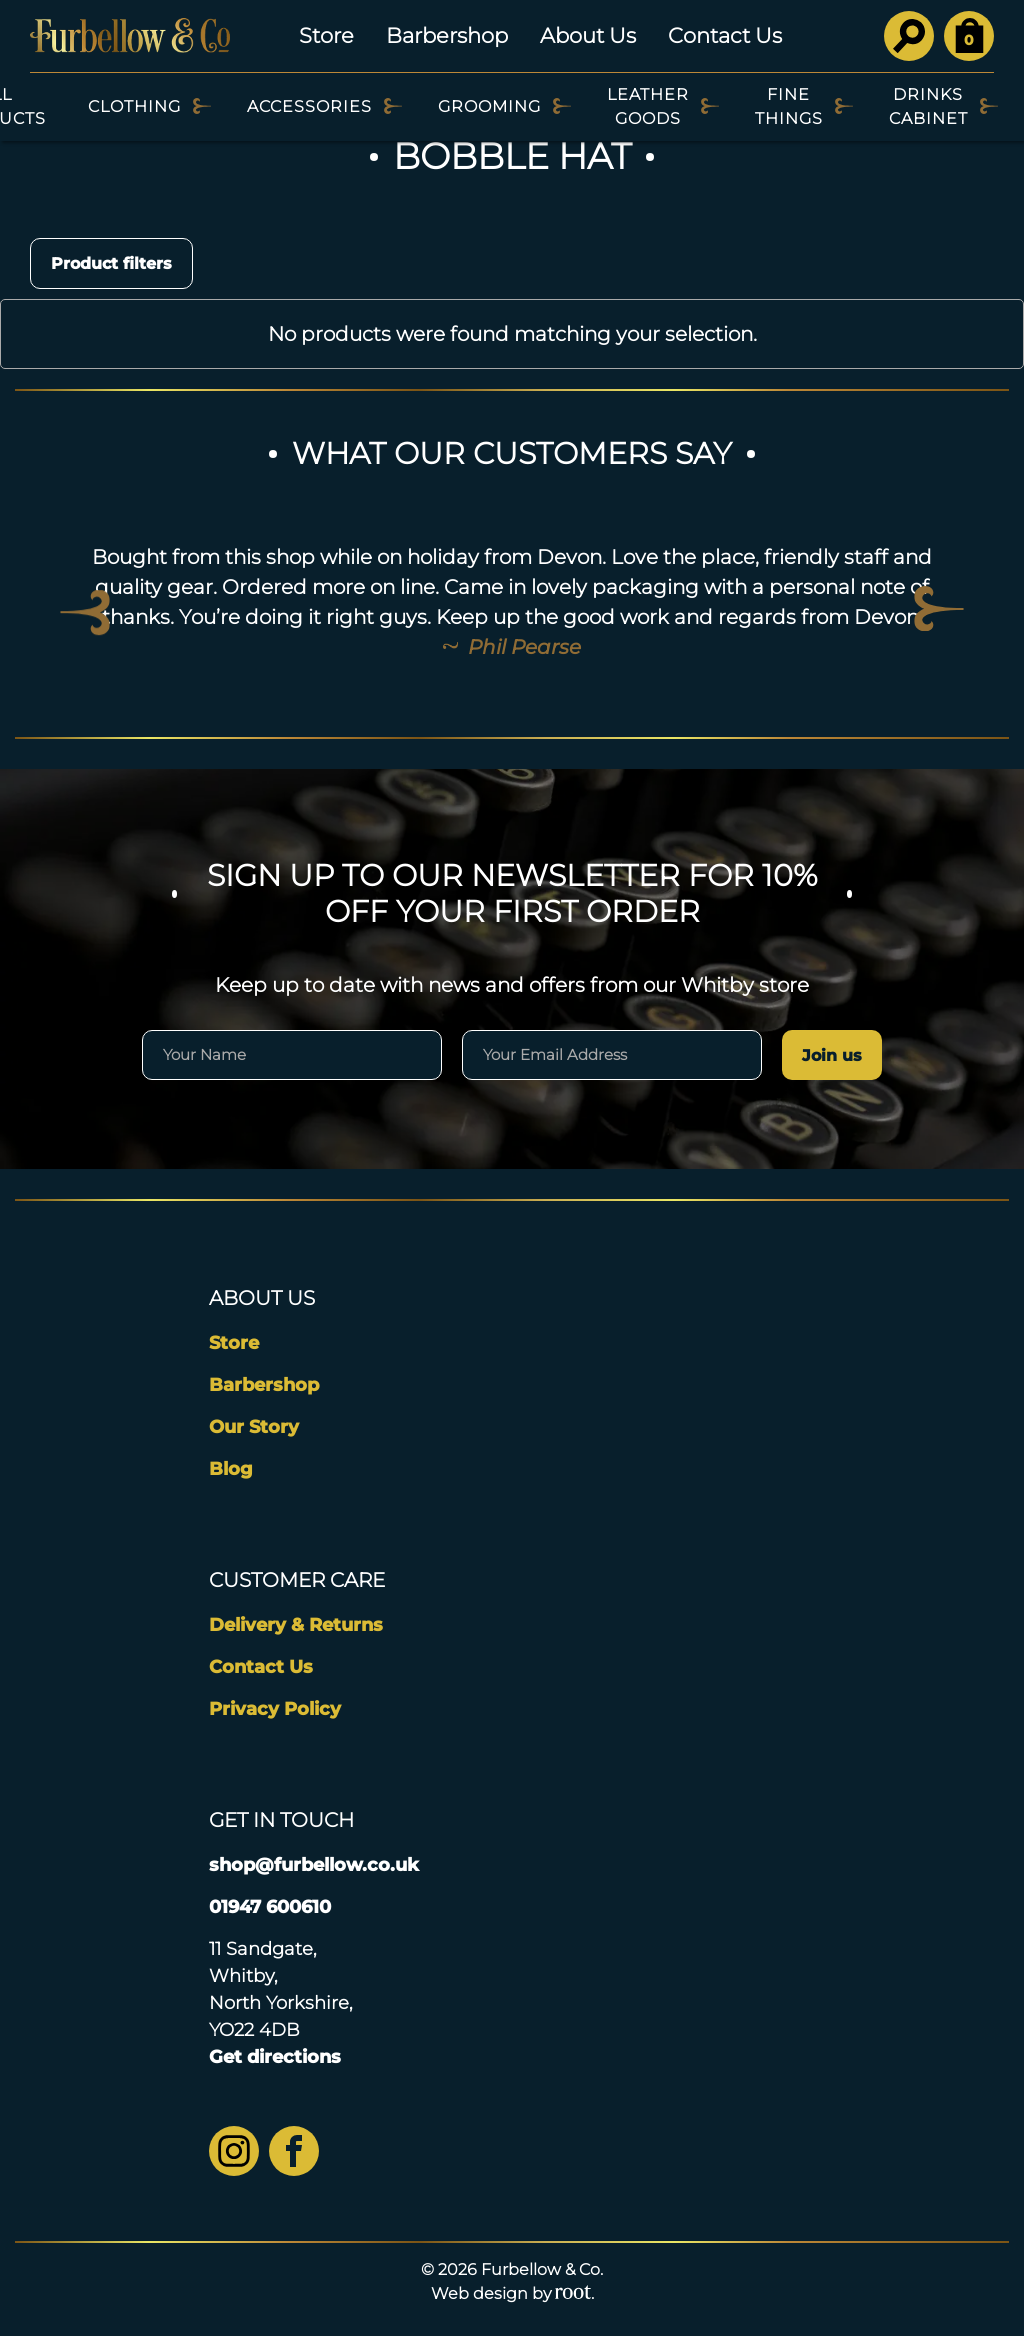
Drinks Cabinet (928, 106)
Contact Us (725, 35)
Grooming (489, 106)
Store (326, 35)
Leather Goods (648, 106)
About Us (588, 35)
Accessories (309, 106)
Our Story (254, 1427)
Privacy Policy (275, 1709)
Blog (231, 1469)
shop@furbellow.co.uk (314, 1865)
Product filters (111, 263)
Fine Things (789, 106)
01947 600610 (270, 1907)
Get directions (275, 2057)
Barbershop (447, 35)
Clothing (134, 106)
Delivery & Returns (296, 1625)
